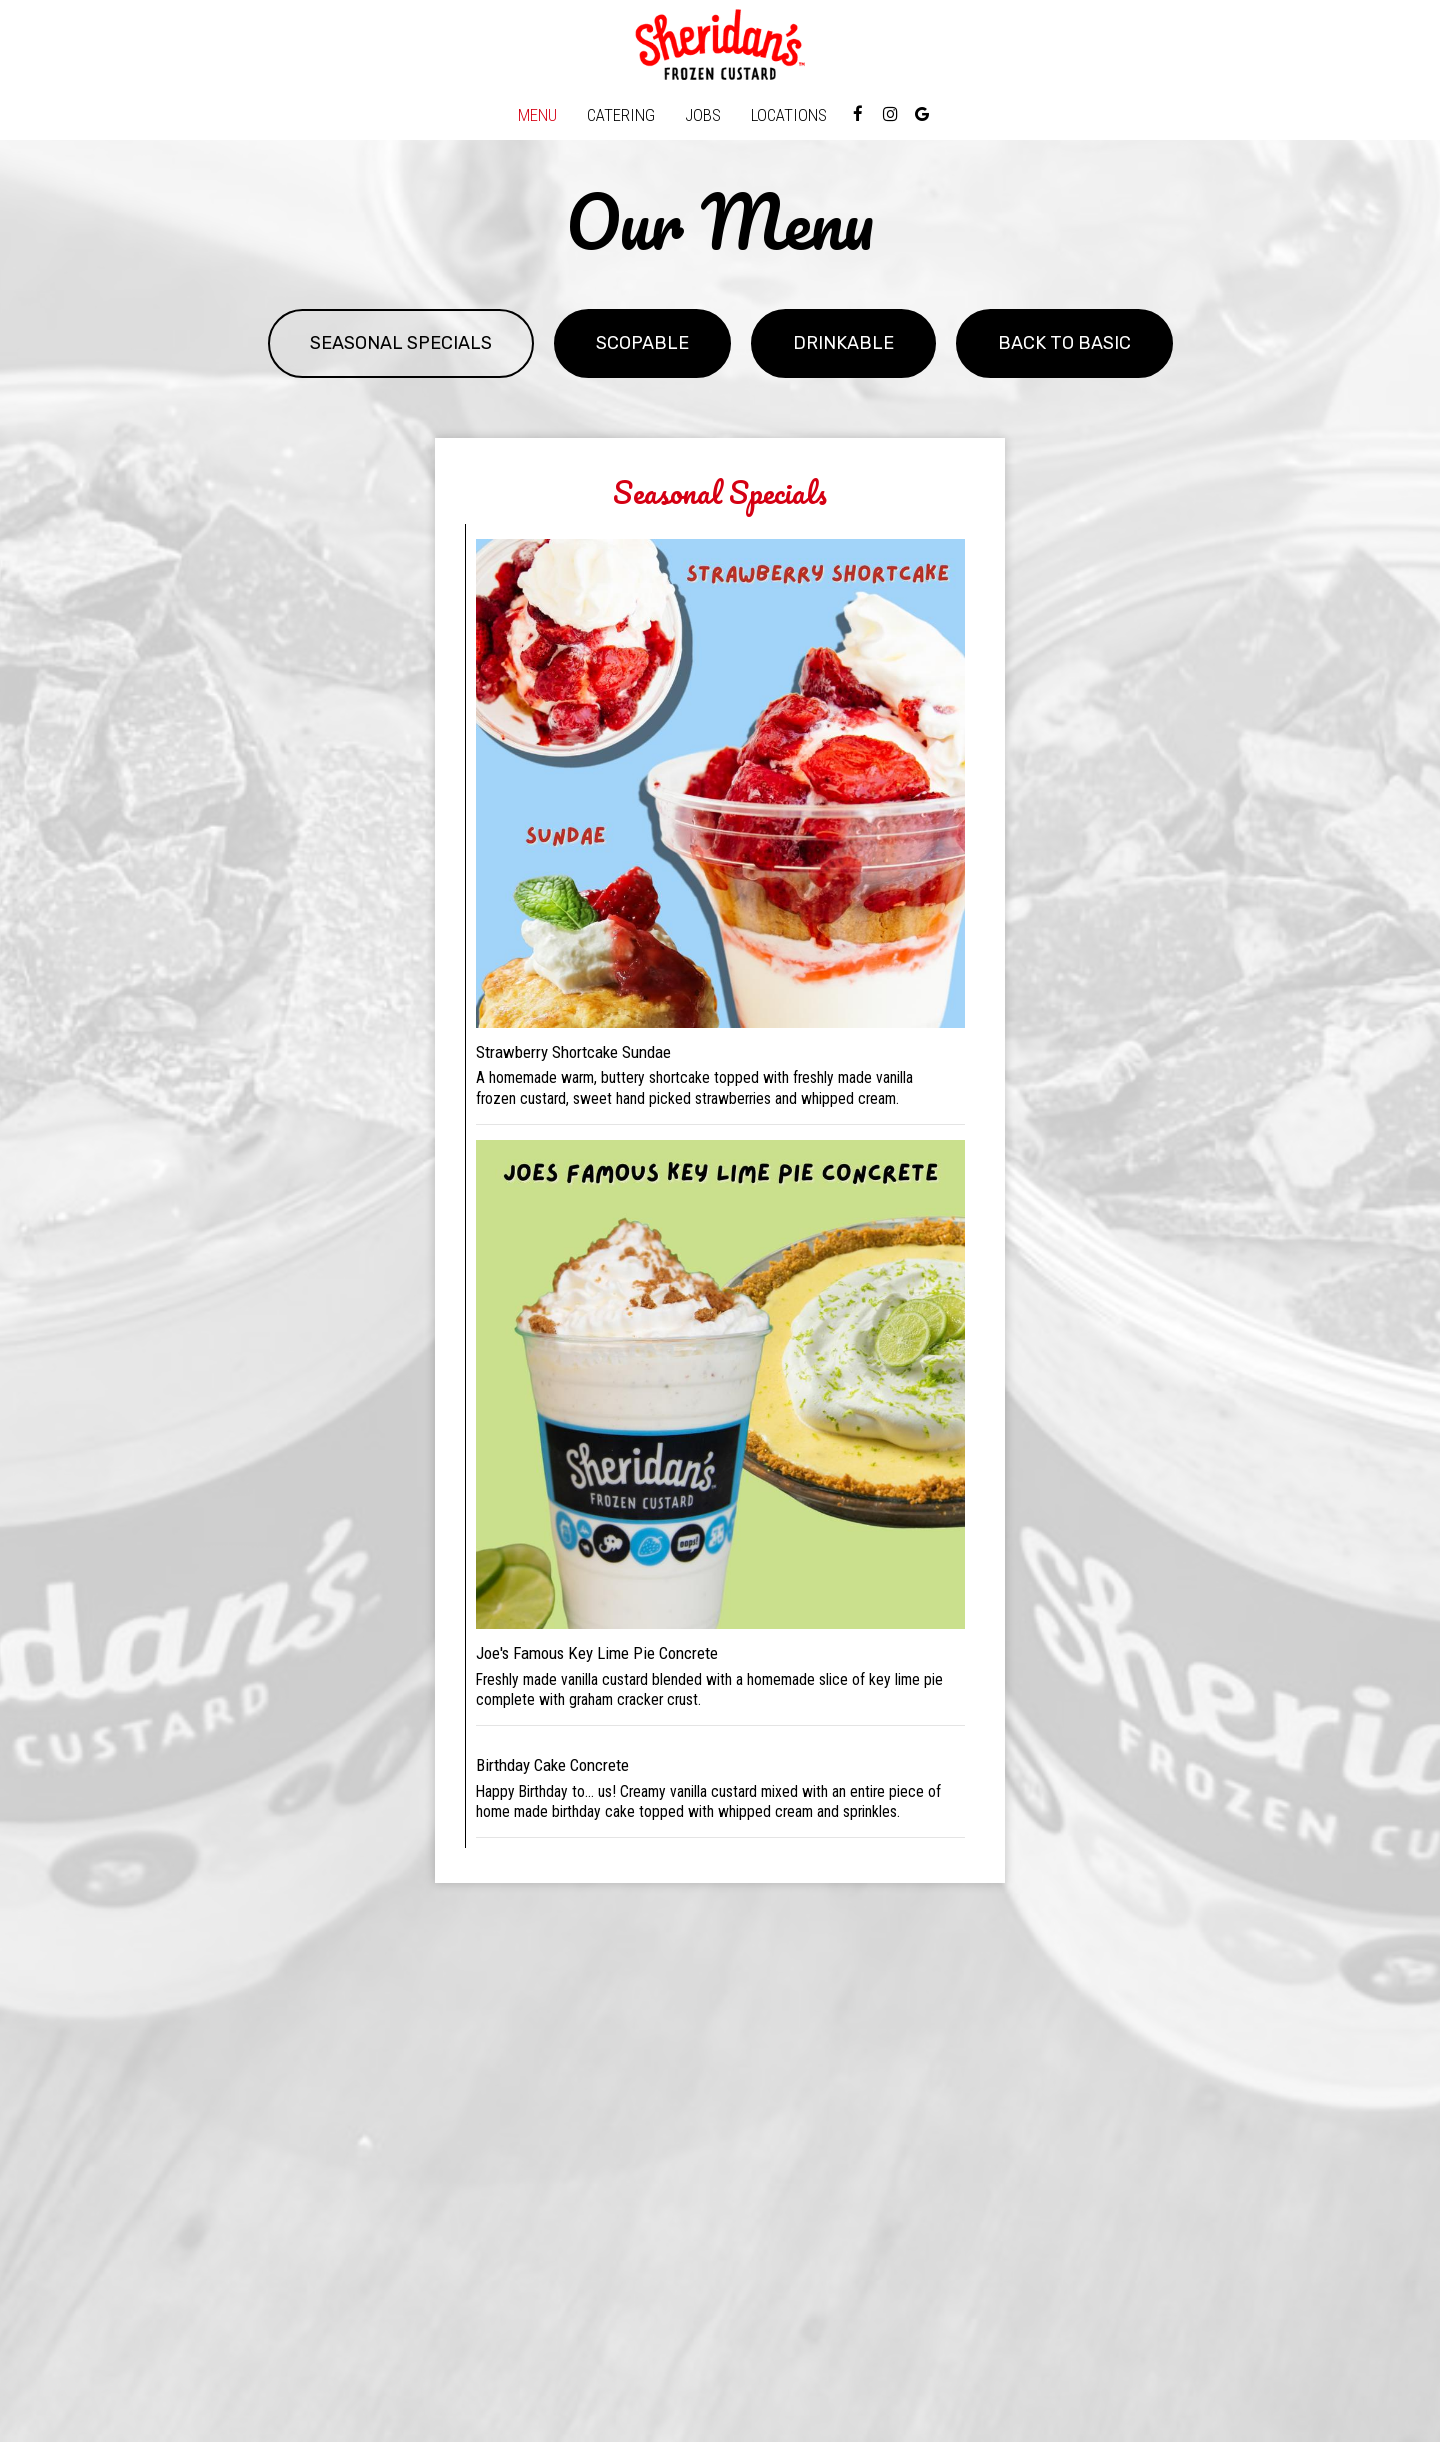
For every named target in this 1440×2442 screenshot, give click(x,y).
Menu (537, 115)
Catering (621, 115)
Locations (789, 115)
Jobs (703, 115)
